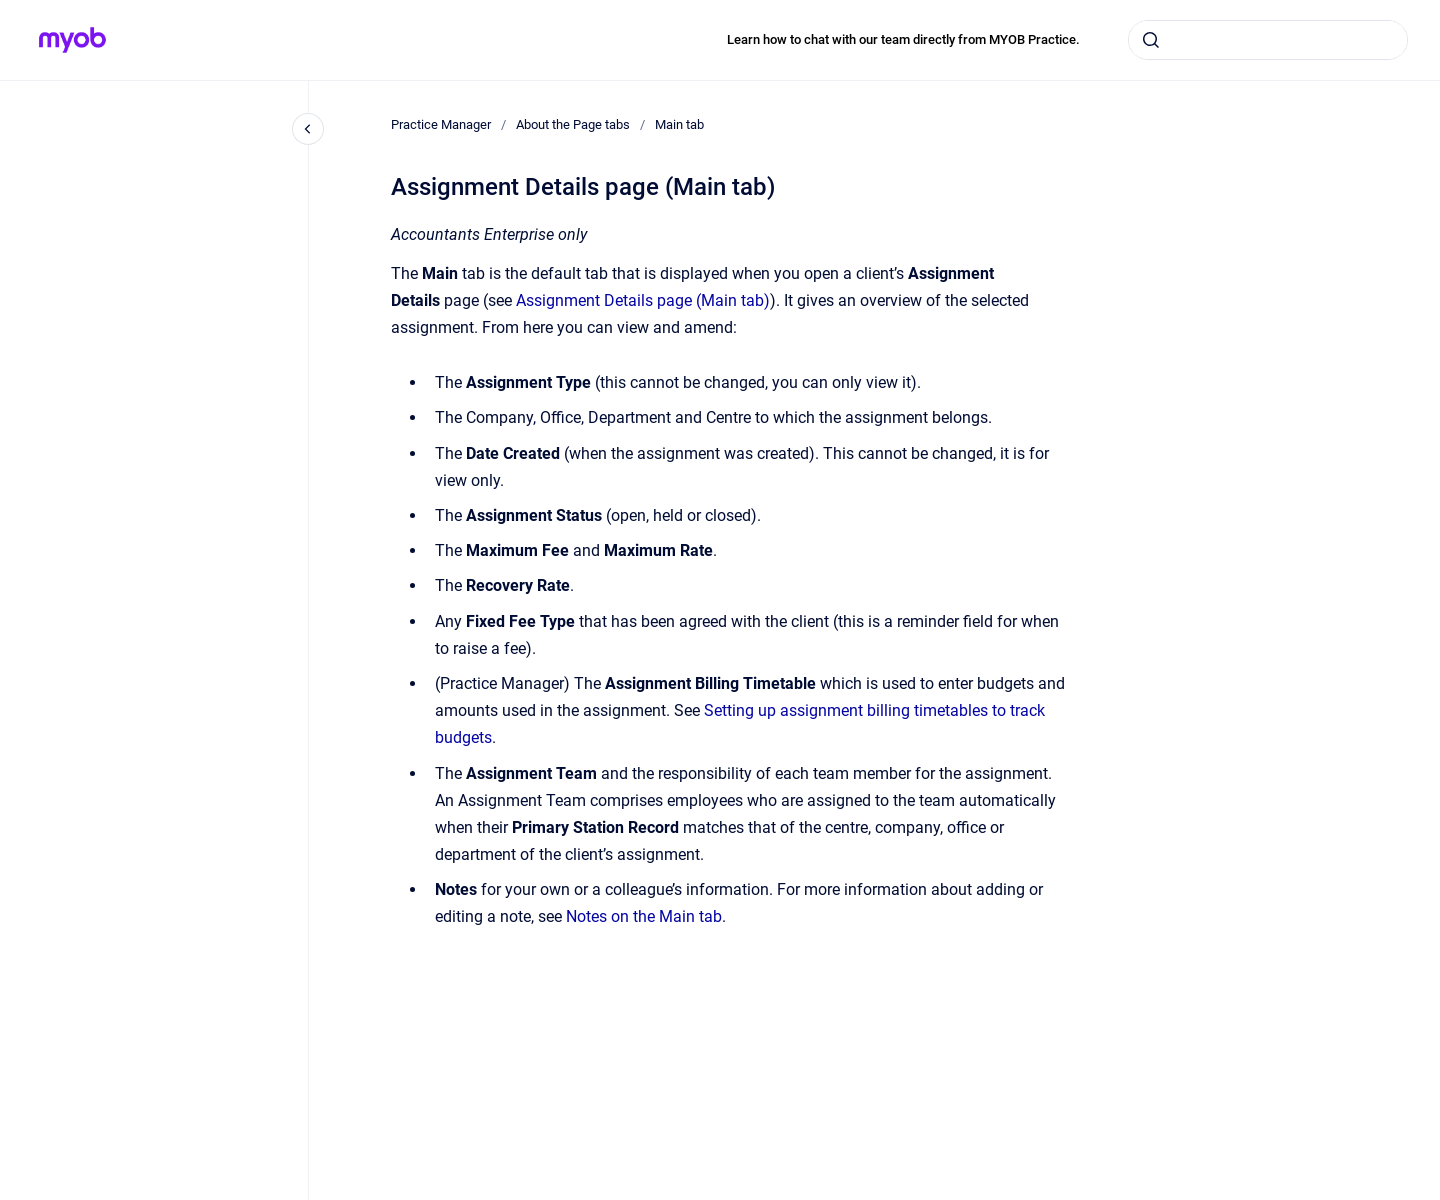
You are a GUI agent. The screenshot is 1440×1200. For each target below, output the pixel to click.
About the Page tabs (573, 124)
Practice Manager (441, 124)
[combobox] (1268, 40)
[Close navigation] (308, 129)
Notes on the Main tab (644, 916)
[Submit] (1151, 40)
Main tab (679, 124)
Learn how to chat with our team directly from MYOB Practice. (903, 39)
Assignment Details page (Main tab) (643, 300)
